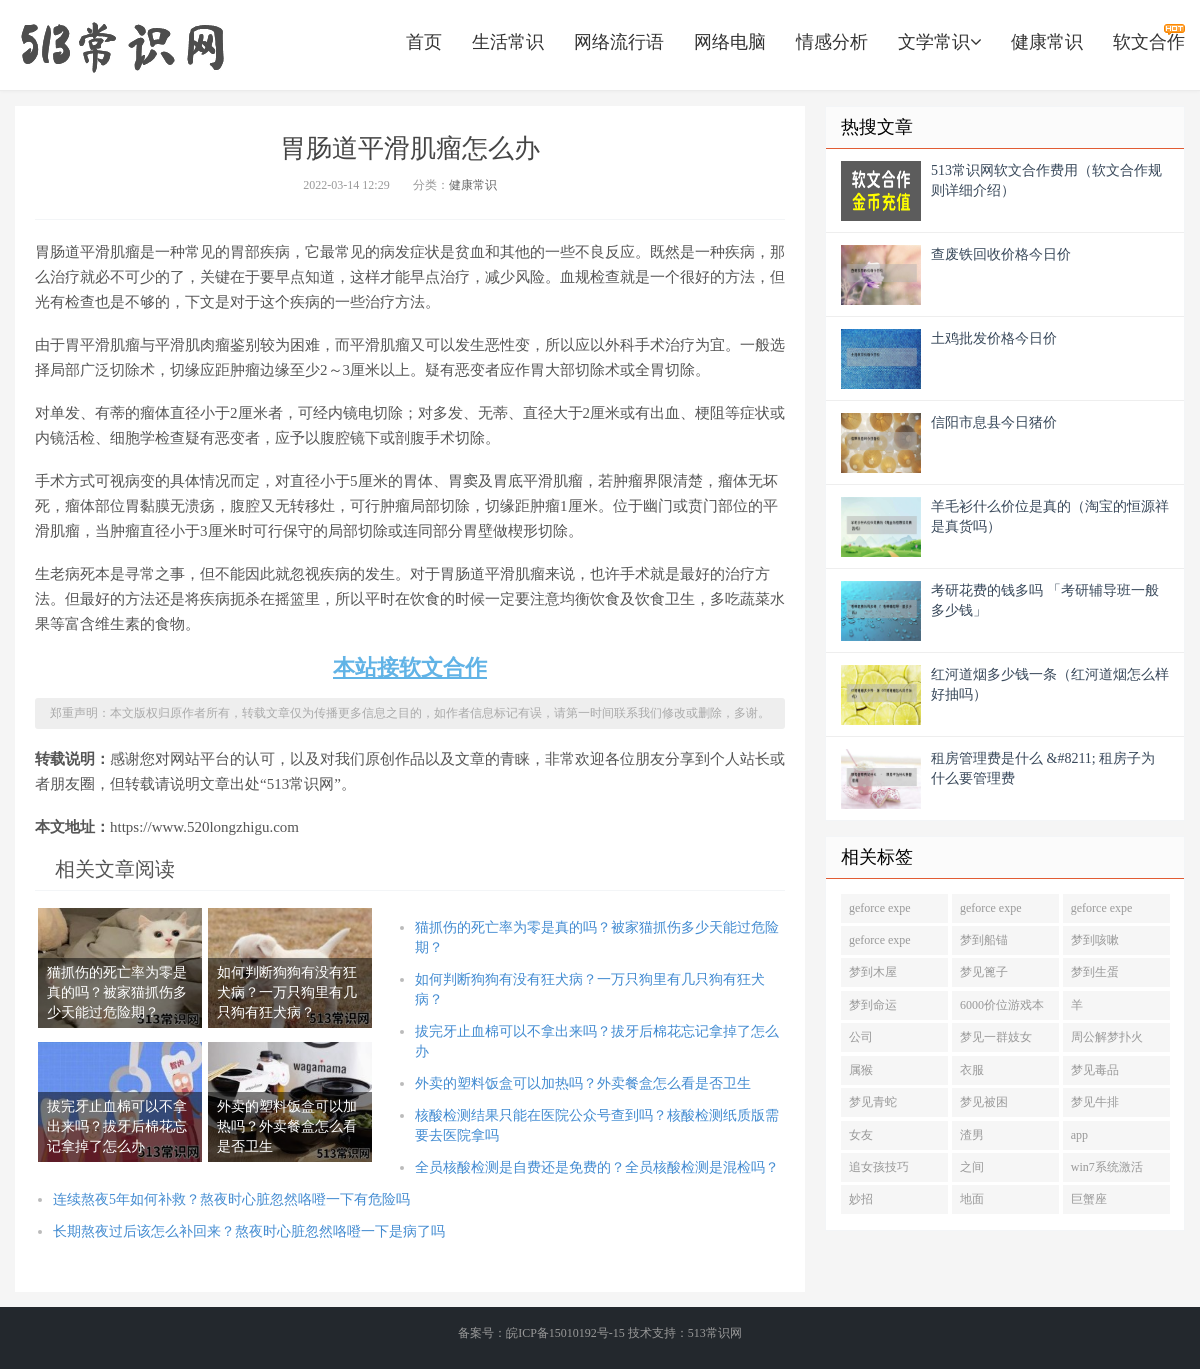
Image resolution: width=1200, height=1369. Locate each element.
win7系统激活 (1107, 1167)
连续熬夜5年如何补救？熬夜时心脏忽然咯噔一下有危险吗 (231, 1199)
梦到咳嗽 (1095, 940)
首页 (424, 42)
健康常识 (1047, 42)
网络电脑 (730, 42)
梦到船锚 (984, 940)
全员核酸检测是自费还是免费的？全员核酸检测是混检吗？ (597, 1167)
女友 (861, 1135)
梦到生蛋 (1095, 972)
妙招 (861, 1199)
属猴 (861, 1070)
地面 (972, 1199)
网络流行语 (619, 42)
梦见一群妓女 (996, 1037)
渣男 (972, 1135)
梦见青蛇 (873, 1102)
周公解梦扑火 (1107, 1037)
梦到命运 (873, 1005)
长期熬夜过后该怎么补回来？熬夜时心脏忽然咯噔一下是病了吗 (249, 1231)
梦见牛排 (1095, 1102)
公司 (861, 1037)
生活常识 (508, 42)
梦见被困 (984, 1102)
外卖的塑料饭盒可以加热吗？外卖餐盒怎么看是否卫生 (583, 1083)
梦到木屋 (873, 972)
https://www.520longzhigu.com (122, 45)
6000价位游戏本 (1002, 1005)
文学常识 (939, 42)
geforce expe (880, 908)
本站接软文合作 (410, 667)
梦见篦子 (984, 972)
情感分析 (832, 42)
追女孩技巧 (879, 1167)
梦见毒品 (1095, 1070)
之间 (972, 1167)
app (1079, 1135)
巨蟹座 (1089, 1199)
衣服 (972, 1070)
